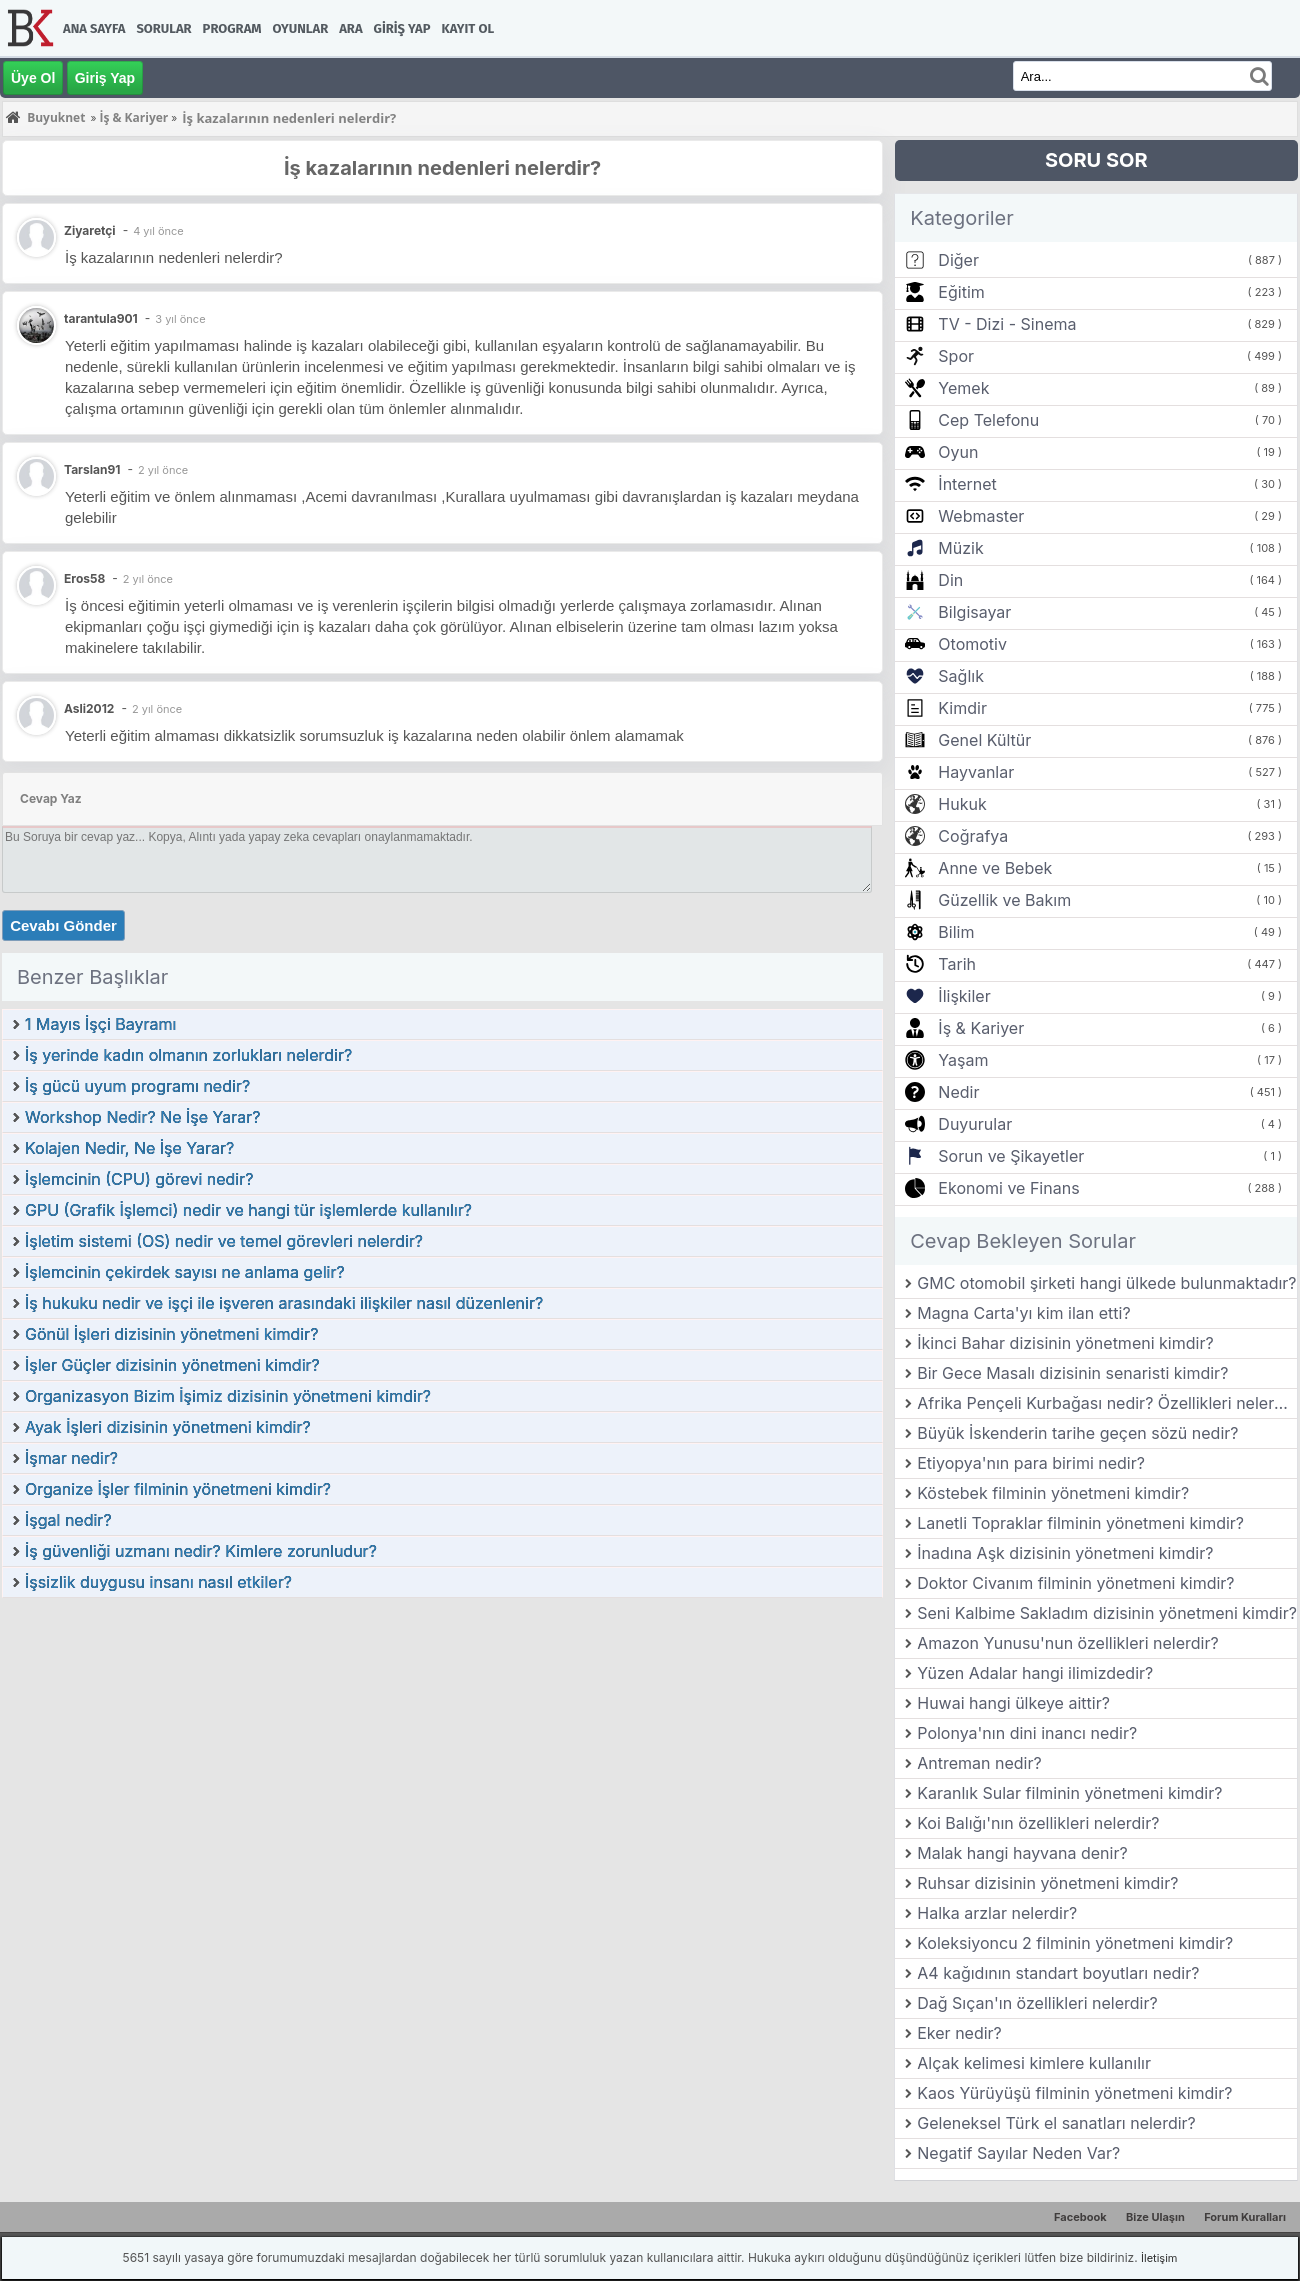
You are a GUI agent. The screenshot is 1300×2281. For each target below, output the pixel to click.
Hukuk (962, 804)
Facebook (1080, 2217)
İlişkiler (964, 996)
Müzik (960, 548)
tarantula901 (101, 318)
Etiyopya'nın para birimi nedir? (1031, 1463)
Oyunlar (301, 28)
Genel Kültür (984, 740)
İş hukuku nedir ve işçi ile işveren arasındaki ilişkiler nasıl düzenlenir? (284, 1303)
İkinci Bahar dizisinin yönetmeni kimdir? (1065, 1343)
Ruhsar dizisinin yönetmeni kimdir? (1047, 1883)
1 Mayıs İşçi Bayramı (100, 1024)
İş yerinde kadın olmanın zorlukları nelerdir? (188, 1055)
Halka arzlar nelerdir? (997, 1913)
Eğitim (961, 292)
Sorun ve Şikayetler (1011, 1156)
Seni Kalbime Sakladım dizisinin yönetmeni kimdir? (1107, 1613)
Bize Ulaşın (1155, 2217)
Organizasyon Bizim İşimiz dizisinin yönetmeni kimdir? (228, 1396)
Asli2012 (89, 708)
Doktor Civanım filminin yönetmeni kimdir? (1075, 1583)
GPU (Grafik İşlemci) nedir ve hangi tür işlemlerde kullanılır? (248, 1210)
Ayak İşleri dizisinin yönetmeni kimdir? (168, 1427)
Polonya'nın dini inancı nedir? (1027, 1733)
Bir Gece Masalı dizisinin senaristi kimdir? (1072, 1373)
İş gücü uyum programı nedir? (137, 1086)
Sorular (163, 28)
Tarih (957, 964)
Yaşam (963, 1060)
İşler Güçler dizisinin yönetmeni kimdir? (172, 1365)
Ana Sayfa (94, 28)
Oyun (958, 452)
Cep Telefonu (988, 420)
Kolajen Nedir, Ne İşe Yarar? (129, 1148)
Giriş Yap (402, 28)
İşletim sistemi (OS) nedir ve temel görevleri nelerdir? (224, 1241)
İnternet (967, 484)
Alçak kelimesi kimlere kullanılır (1034, 2063)
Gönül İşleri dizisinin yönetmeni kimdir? (171, 1334)
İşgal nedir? (68, 1520)
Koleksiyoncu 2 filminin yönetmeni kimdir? (1075, 1943)
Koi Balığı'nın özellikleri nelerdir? (1038, 1823)
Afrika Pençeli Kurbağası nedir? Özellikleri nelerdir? (1107, 1403)
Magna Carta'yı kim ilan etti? (1023, 1313)
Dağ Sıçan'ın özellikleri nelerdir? (1037, 2003)
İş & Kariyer (981, 1028)
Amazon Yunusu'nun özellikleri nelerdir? (1067, 1643)
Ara (350, 28)
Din (950, 580)
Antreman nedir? (979, 1763)
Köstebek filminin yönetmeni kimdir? (1053, 1493)
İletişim (1159, 2258)
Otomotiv (972, 644)
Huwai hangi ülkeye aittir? (1013, 1703)
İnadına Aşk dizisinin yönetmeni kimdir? (1065, 1553)
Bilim (956, 932)
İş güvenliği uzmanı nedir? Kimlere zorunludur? (201, 1551)
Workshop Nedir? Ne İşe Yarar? (143, 1117)
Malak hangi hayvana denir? (1022, 1853)
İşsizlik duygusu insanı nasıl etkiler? (158, 1582)
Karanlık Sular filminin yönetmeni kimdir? (1069, 1793)
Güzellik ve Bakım (1004, 900)
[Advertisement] (442, 1749)
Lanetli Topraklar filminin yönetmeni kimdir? (1080, 1523)
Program (232, 28)
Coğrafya (973, 836)
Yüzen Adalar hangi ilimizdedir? (1035, 1673)
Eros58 (84, 578)
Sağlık (961, 676)
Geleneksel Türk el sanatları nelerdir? (1056, 2123)
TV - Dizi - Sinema (1007, 324)
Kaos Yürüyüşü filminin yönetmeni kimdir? (1074, 2093)
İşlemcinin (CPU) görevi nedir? (139, 1179)
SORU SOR (1096, 160)
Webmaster (981, 516)
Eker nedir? (959, 2033)
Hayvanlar (976, 772)
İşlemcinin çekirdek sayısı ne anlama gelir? (185, 1272)
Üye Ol (33, 78)
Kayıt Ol (468, 28)
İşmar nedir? (71, 1458)
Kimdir (962, 708)
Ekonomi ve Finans (1008, 1188)
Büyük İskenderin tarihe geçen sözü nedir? (1077, 1433)
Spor (956, 356)
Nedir (958, 1092)
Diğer (958, 260)
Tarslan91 (92, 469)
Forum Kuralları (1245, 2217)
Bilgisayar (974, 612)
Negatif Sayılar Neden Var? (1018, 2153)
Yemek (963, 388)
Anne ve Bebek (995, 868)
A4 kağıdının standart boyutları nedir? (1058, 1973)
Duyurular (975, 1124)
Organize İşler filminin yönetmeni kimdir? (178, 1489)
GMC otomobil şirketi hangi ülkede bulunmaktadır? (1106, 1283)
